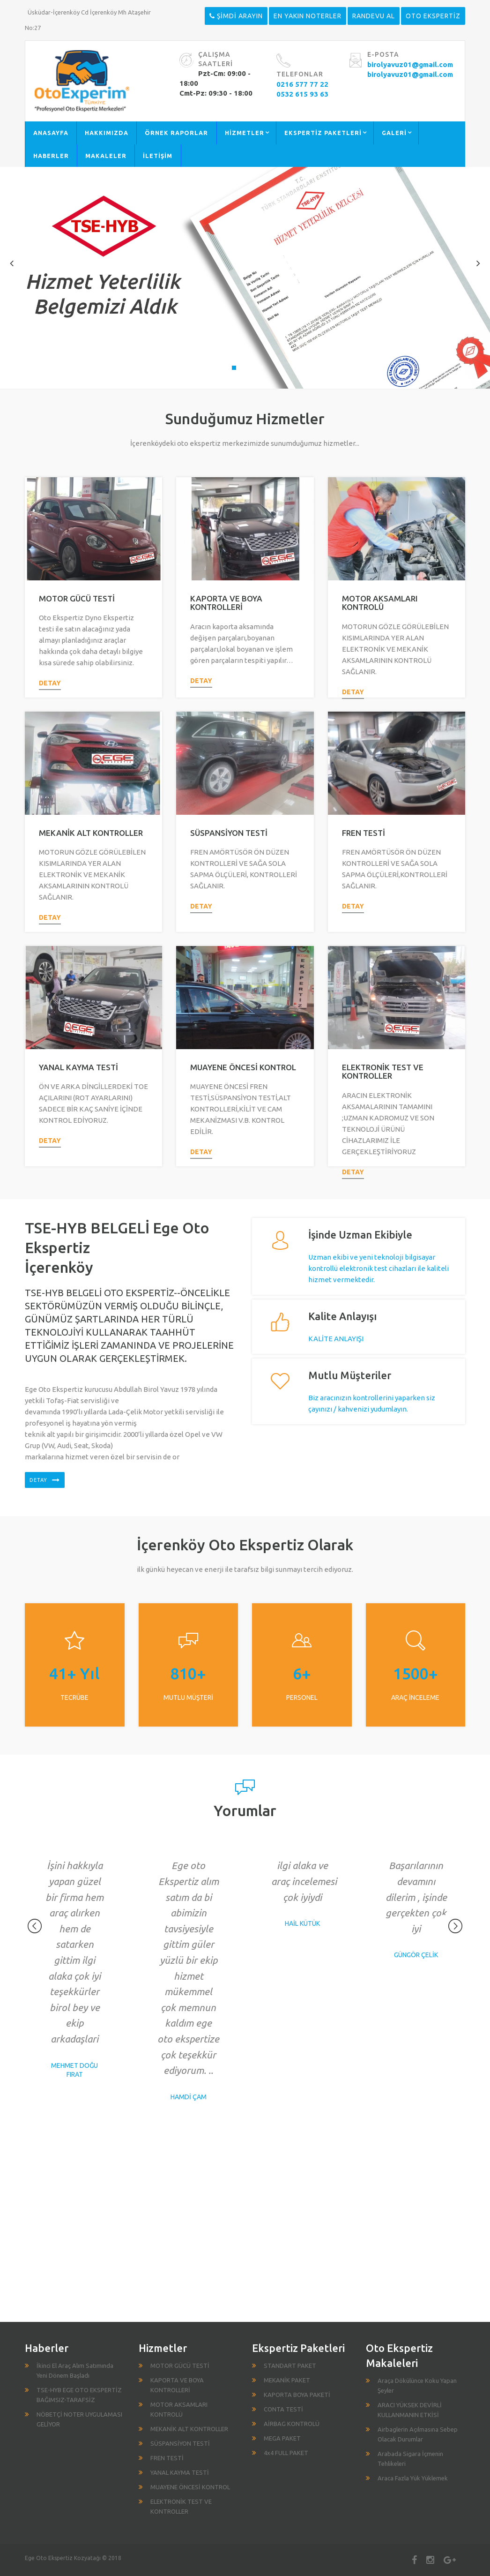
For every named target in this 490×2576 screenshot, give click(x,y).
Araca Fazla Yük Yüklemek (413, 2478)
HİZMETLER (244, 132)
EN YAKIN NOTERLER (308, 16)
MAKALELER (105, 155)
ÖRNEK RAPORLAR (176, 132)
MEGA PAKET (282, 2438)
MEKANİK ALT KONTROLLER (91, 832)
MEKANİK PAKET (287, 2380)
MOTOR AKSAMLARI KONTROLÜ (380, 603)
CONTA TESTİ (283, 2409)
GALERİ (394, 132)
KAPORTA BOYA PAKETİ (297, 2394)
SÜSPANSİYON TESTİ (228, 832)
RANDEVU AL (373, 16)
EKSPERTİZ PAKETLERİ (323, 132)
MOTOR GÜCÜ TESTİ (77, 598)
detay (50, 683)
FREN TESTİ (363, 832)
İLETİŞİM (157, 155)
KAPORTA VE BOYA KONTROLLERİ (226, 603)
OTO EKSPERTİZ (433, 16)
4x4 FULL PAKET (286, 2452)
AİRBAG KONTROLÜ (291, 2423)
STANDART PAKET (290, 2365)
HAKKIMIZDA (106, 132)
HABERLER (51, 155)
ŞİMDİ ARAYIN (236, 16)
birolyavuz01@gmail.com (410, 64)
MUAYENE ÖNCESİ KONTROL (243, 1067)
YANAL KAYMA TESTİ (78, 1067)
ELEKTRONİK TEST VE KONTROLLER (382, 1072)
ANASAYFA (50, 132)
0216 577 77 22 (302, 84)
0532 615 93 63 (302, 94)
